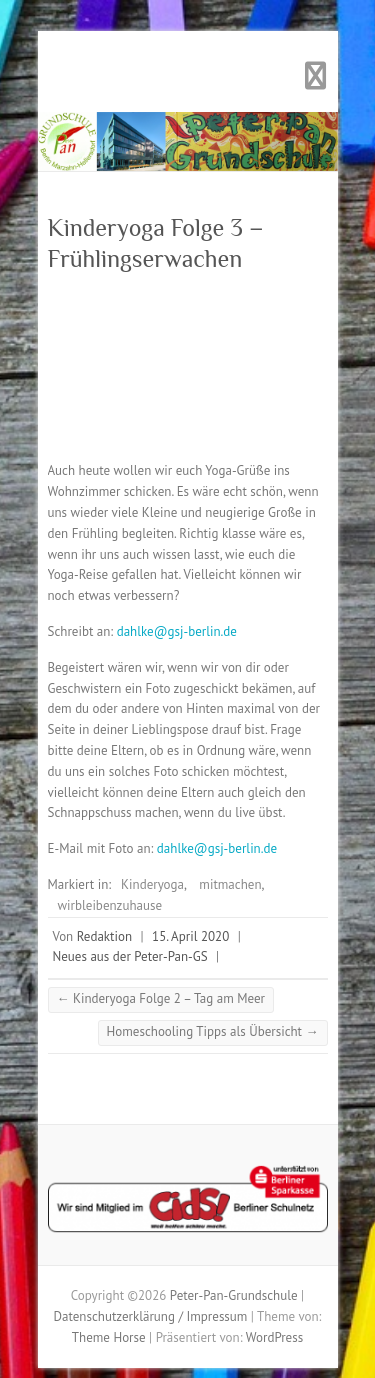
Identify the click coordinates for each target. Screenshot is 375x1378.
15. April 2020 (190, 936)
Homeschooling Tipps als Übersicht (213, 1031)
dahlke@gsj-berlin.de (177, 631)
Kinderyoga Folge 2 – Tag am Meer (161, 998)
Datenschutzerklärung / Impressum (151, 1316)
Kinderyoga (152, 884)
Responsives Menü (316, 76)
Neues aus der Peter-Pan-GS (130, 956)
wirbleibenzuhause (110, 905)
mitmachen (230, 884)
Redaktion (104, 936)
